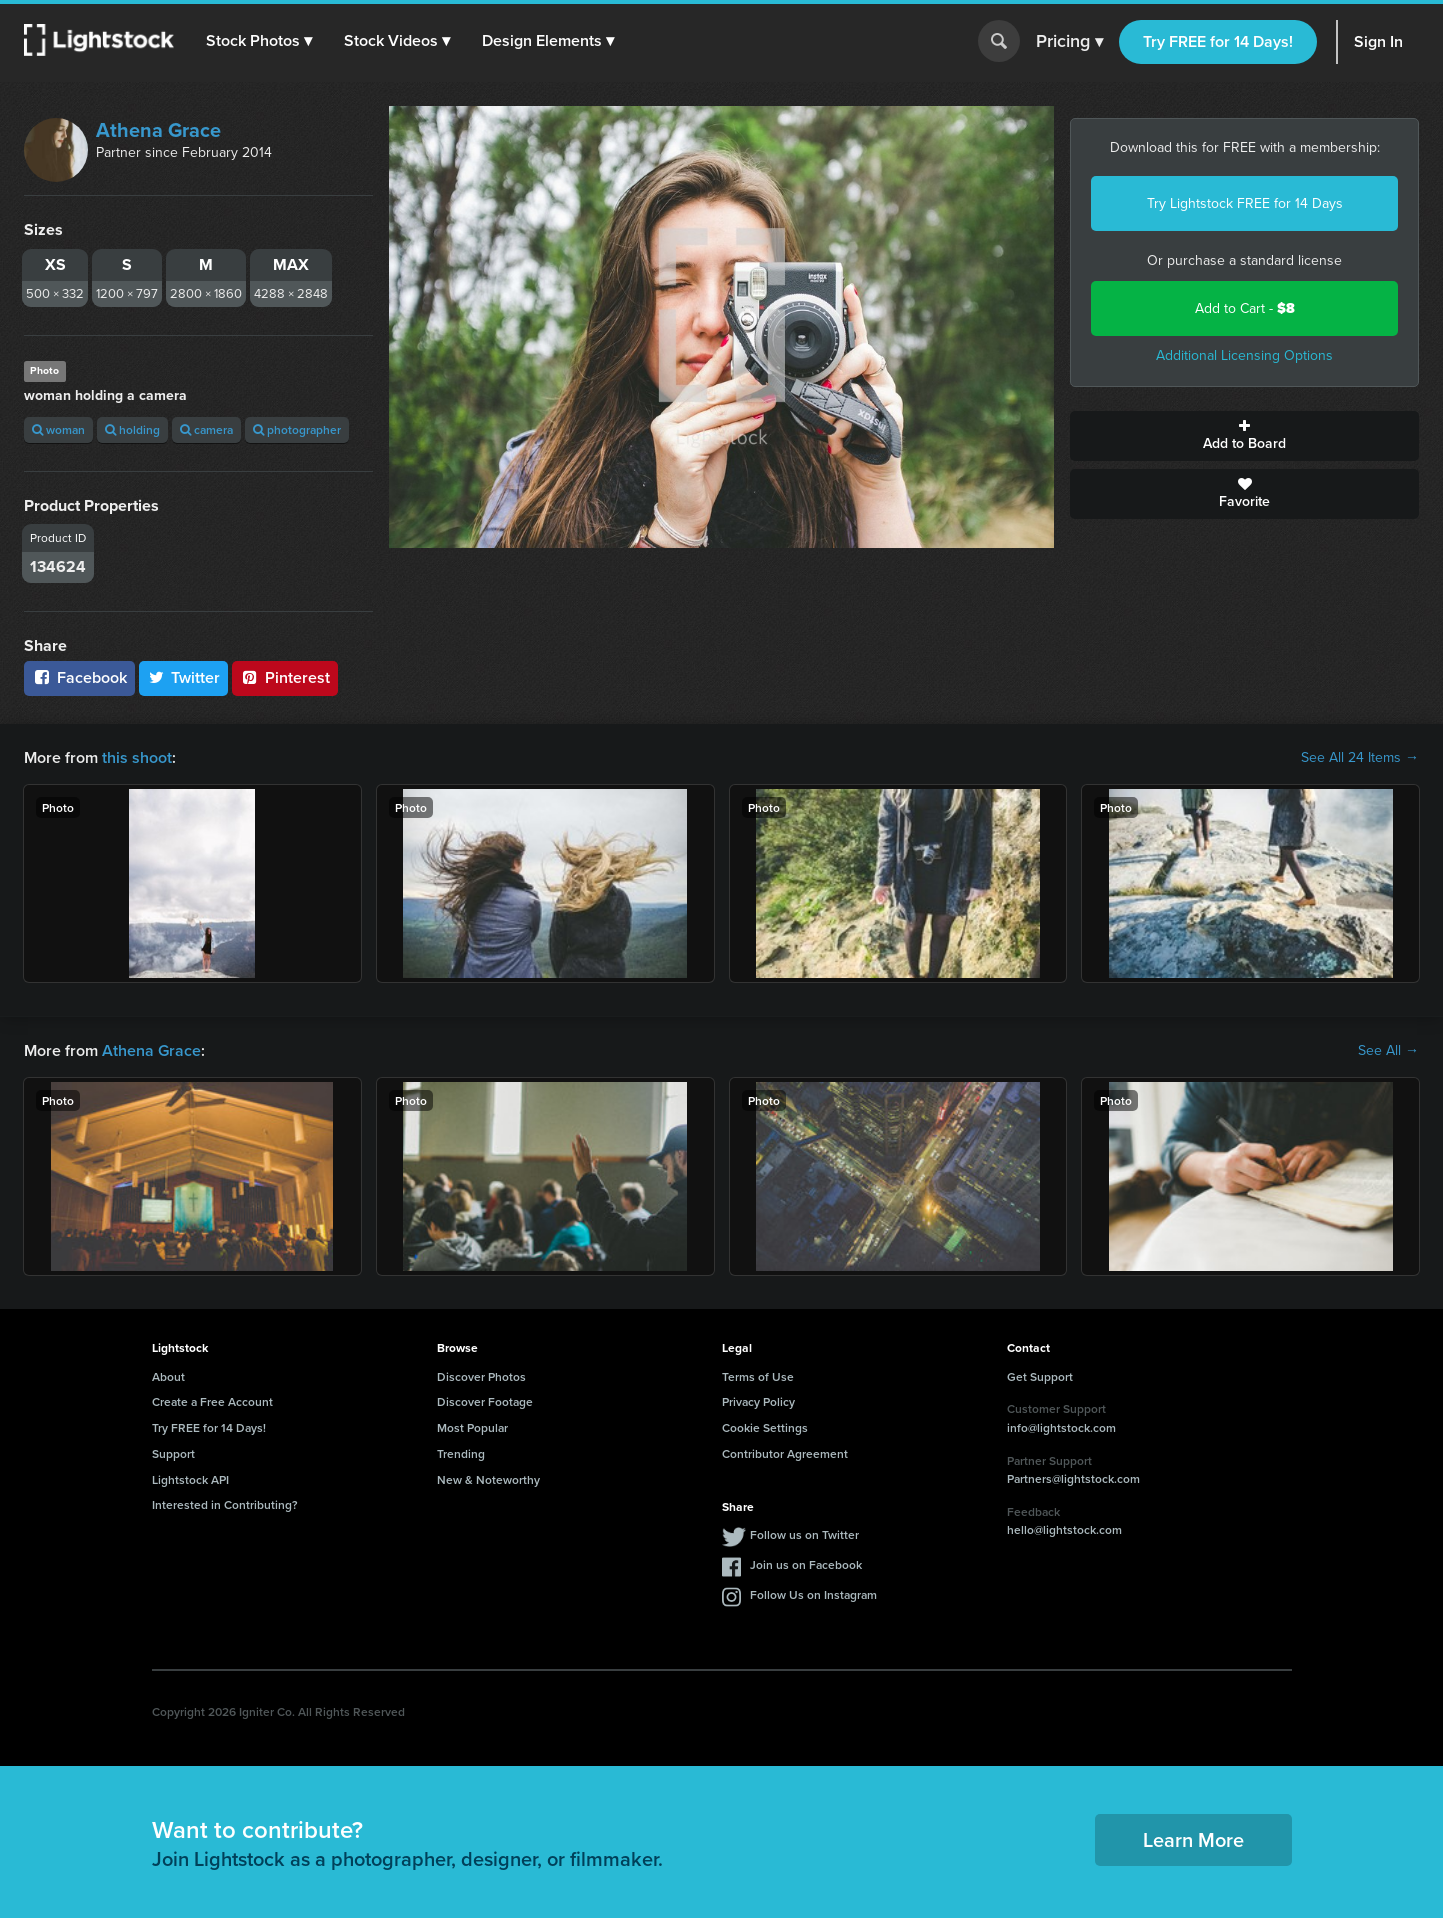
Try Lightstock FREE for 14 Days (1245, 203)
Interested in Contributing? (225, 1504)
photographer (297, 429)
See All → (1388, 1051)
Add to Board (1244, 436)
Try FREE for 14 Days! (1218, 41)
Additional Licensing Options (1244, 355)
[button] (259, 41)
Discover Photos (481, 1376)
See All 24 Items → (1360, 758)
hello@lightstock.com (1064, 1529)
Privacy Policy (758, 1401)
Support (173, 1453)
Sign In (1378, 41)
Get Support (1040, 1376)
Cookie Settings (765, 1427)
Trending (461, 1453)
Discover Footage (485, 1401)
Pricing (1069, 42)
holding (132, 429)
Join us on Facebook (806, 1564)
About (168, 1376)
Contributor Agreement (785, 1453)
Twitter (184, 677)
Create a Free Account (212, 1401)
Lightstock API (190, 1479)
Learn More (1193, 1839)
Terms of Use (758, 1376)
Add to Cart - (1245, 308)
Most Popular (472, 1427)
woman (58, 429)
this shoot (137, 757)
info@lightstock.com (1061, 1427)
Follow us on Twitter (804, 1534)
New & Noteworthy (488, 1479)
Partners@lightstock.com (1073, 1478)
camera (206, 429)
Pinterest (285, 677)
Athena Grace (158, 130)
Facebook (79, 677)
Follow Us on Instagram (813, 1594)
